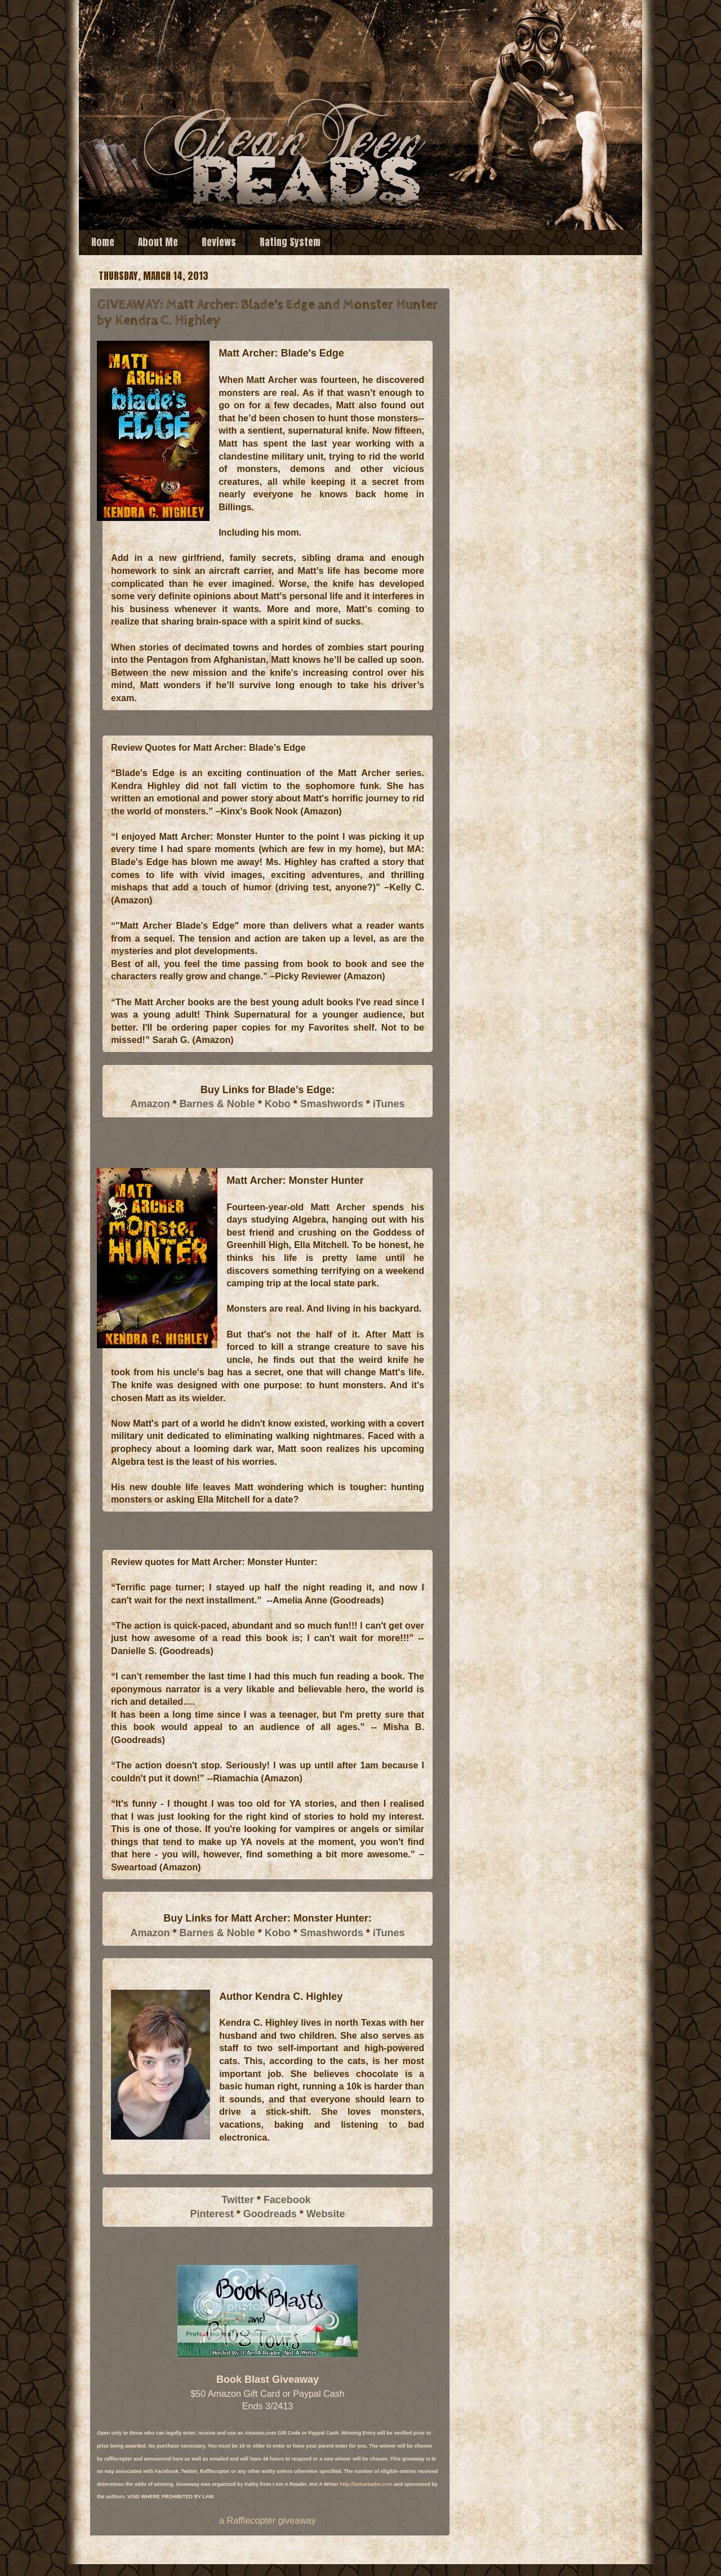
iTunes (389, 1103)
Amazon (150, 1103)
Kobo (278, 1103)
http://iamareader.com (366, 2484)
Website (325, 2214)
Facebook (287, 2199)
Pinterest (212, 2214)
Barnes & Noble (217, 1103)
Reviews (219, 242)
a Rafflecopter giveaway (267, 2520)
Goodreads (270, 2214)
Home (102, 242)
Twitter (237, 2199)
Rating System (290, 242)
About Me (158, 242)
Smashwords (331, 1103)
